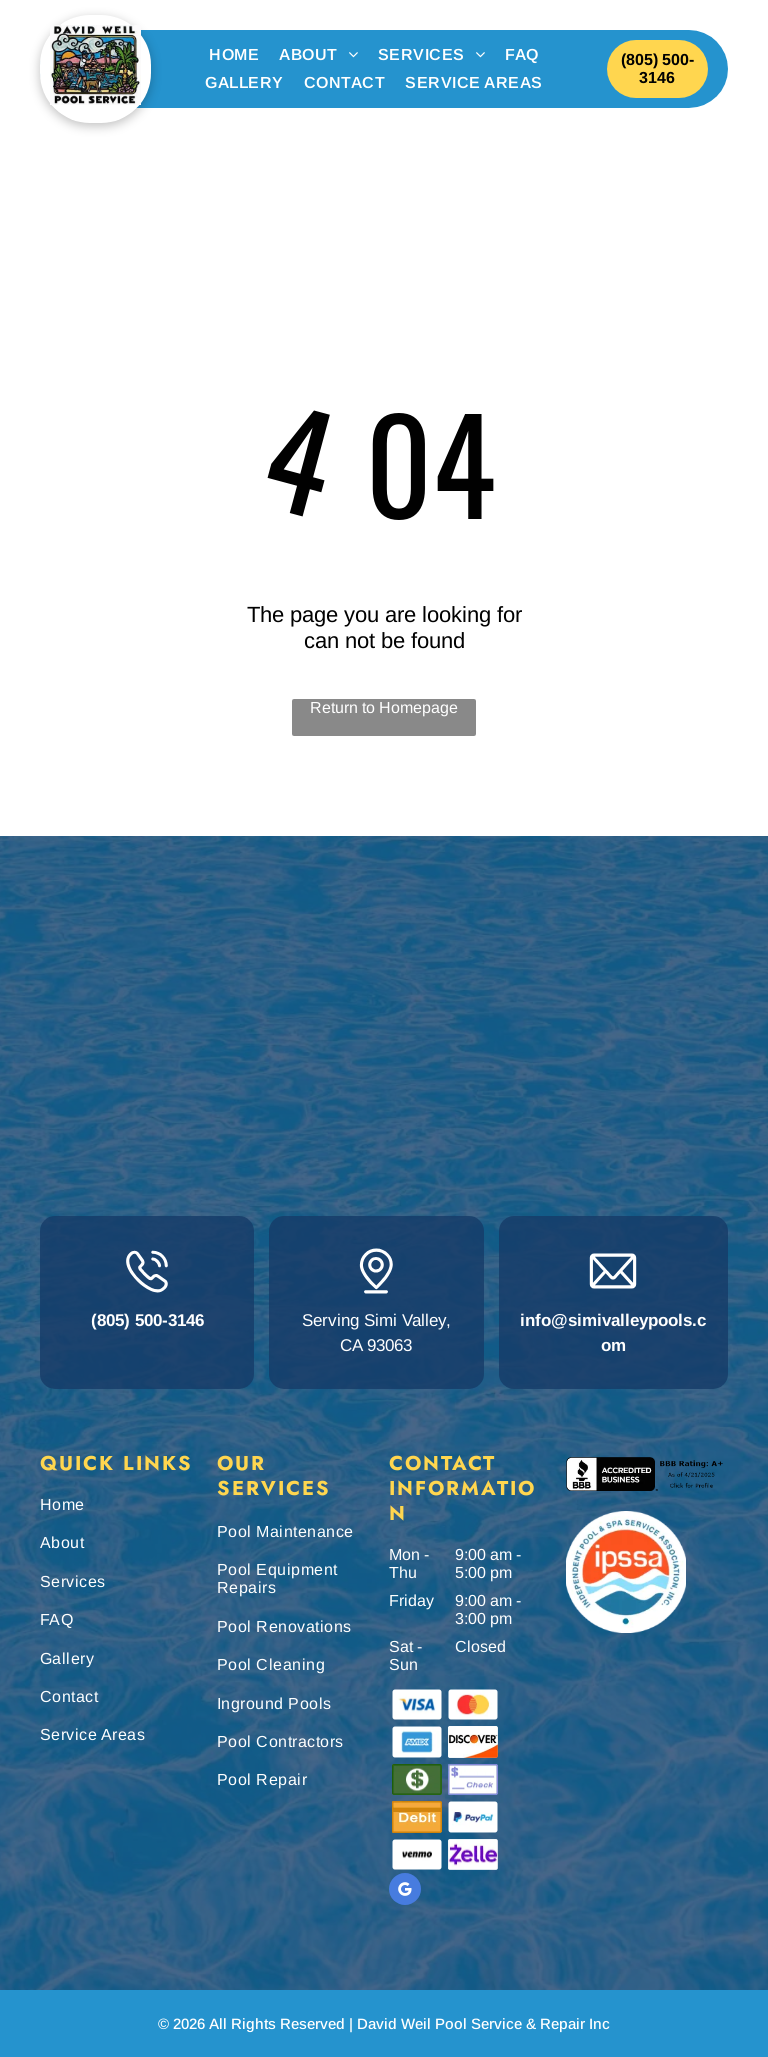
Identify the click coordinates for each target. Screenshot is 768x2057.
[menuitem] (234, 55)
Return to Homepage (384, 707)
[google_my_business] (405, 1891)
